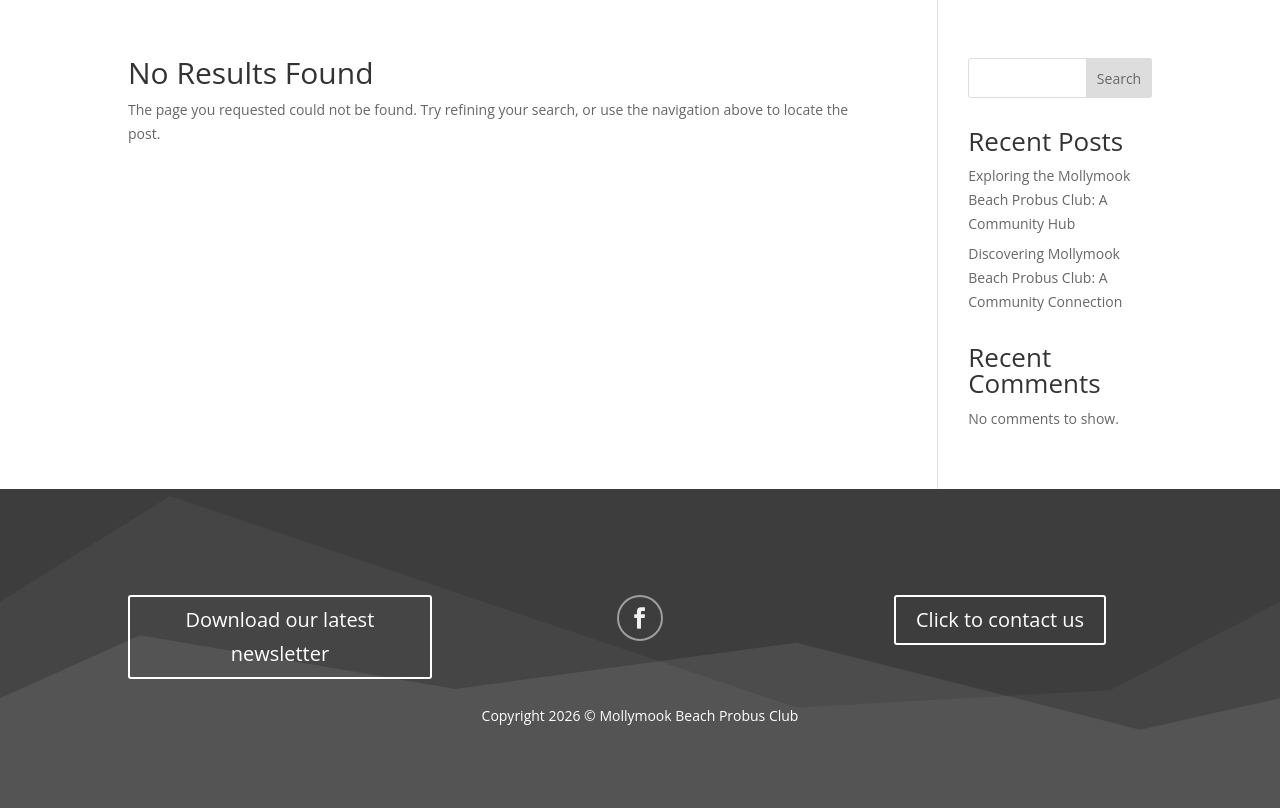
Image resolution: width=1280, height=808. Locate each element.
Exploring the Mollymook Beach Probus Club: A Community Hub (1049, 199)
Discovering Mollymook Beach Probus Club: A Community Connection (1045, 277)
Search (1119, 78)
